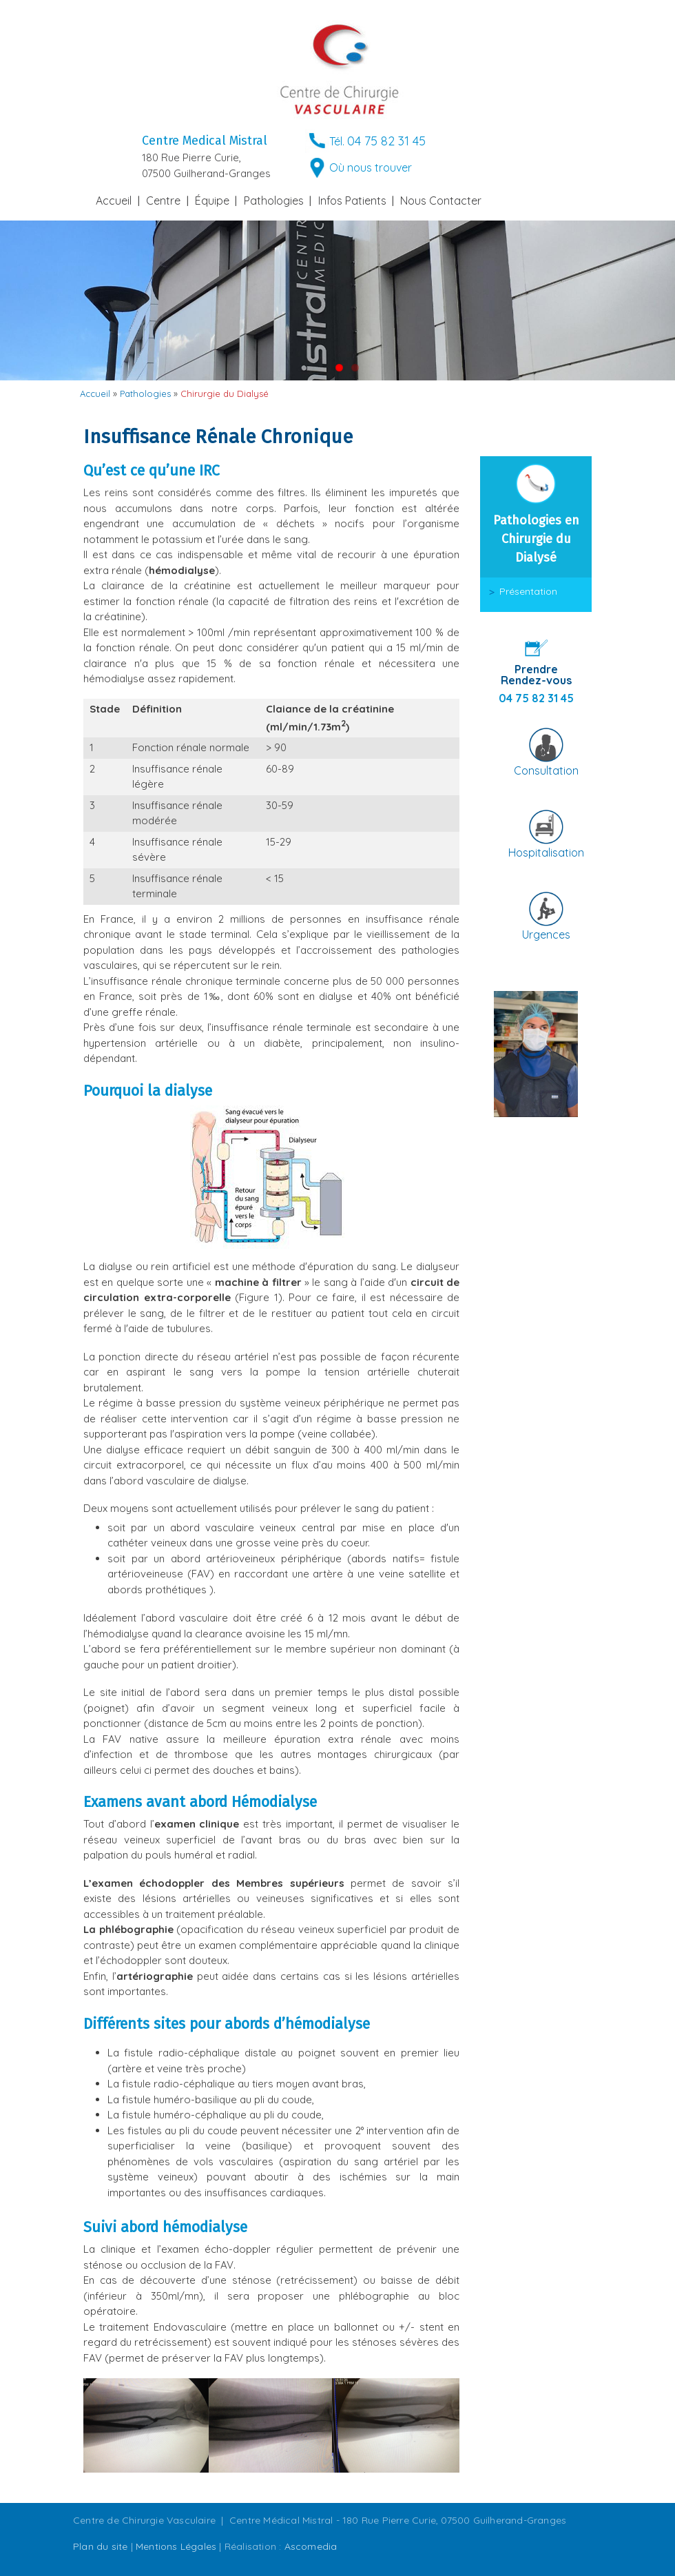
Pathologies (274, 200)
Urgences (546, 934)
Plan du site (100, 2546)
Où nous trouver (370, 167)
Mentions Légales (176, 2546)
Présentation (528, 591)
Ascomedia (311, 2546)
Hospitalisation (546, 852)
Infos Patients (352, 200)
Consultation (546, 770)
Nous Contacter (440, 200)
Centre (163, 200)
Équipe (212, 200)
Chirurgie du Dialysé (224, 393)
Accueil (114, 200)
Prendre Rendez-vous (536, 674)
